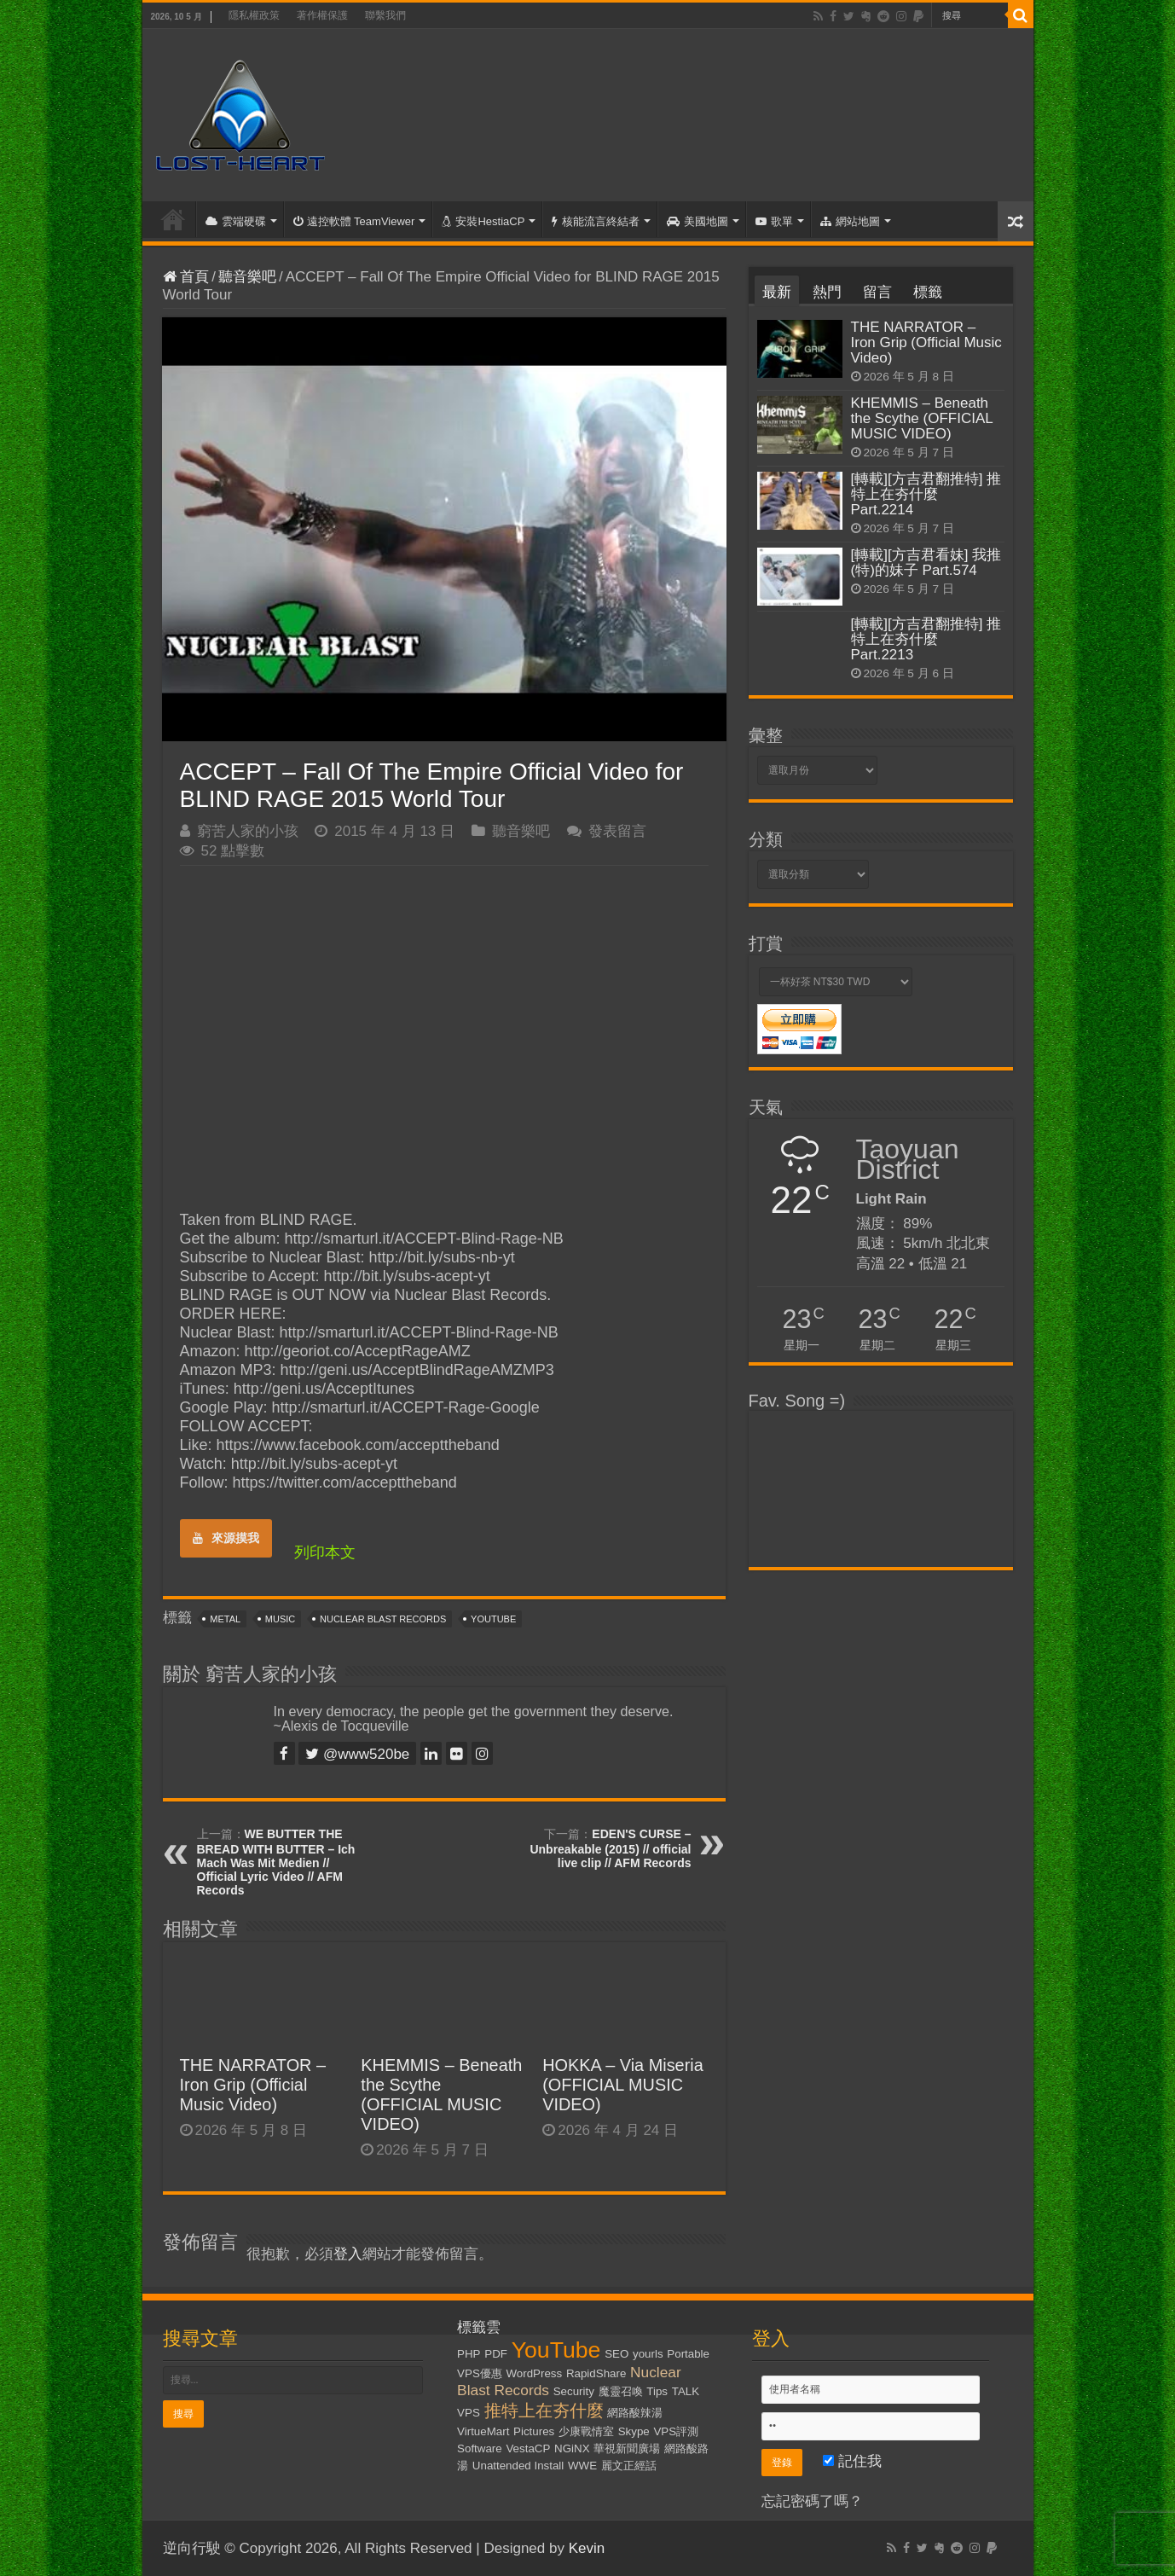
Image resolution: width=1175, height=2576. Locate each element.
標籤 (927, 292)
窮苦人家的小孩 (247, 831)
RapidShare (596, 2373)
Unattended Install (518, 2465)
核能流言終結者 (596, 221)
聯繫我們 (385, 15)
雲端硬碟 (235, 221)
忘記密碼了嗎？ (812, 2501)
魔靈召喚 (621, 2391)
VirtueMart (483, 2431)
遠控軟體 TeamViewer (354, 221)
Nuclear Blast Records (383, 1619)
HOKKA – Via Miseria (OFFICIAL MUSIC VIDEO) (622, 2085)
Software (479, 2448)
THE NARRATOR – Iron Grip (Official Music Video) (253, 2085)
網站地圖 (850, 221)
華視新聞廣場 (626, 2448)
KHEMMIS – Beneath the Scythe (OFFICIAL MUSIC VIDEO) (441, 2094)
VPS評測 (675, 2431)
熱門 (827, 292)
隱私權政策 (254, 15)
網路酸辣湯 (635, 2412)
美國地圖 (697, 221)
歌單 (774, 221)
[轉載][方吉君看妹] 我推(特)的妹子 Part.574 (926, 562)
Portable (688, 2353)
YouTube (493, 1619)
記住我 (852, 2461)
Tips (657, 2391)
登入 (347, 2254)
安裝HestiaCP (483, 221)
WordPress (534, 2373)
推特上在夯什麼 (544, 2410)
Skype (634, 2431)
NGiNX (571, 2448)
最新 (776, 292)
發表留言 (617, 831)
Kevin (587, 2548)
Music (280, 1619)
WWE (582, 2465)
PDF (495, 2353)
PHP (468, 2353)
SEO (616, 2353)
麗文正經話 (629, 2465)
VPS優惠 (479, 2373)
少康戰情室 (586, 2431)
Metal (225, 1619)
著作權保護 (322, 15)
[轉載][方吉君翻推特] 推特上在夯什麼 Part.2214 (926, 494)
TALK (685, 2391)
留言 (877, 292)
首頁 (173, 219)
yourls (648, 2353)
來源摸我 (226, 1538)
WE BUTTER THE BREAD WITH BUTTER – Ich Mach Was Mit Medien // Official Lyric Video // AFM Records (276, 1862)
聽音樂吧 (247, 277)
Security (573, 2391)
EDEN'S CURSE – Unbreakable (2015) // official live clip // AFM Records (610, 1848)
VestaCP (528, 2448)
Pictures (533, 2431)
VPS (468, 2412)
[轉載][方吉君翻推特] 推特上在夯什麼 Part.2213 (926, 639)
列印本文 (325, 1552)
